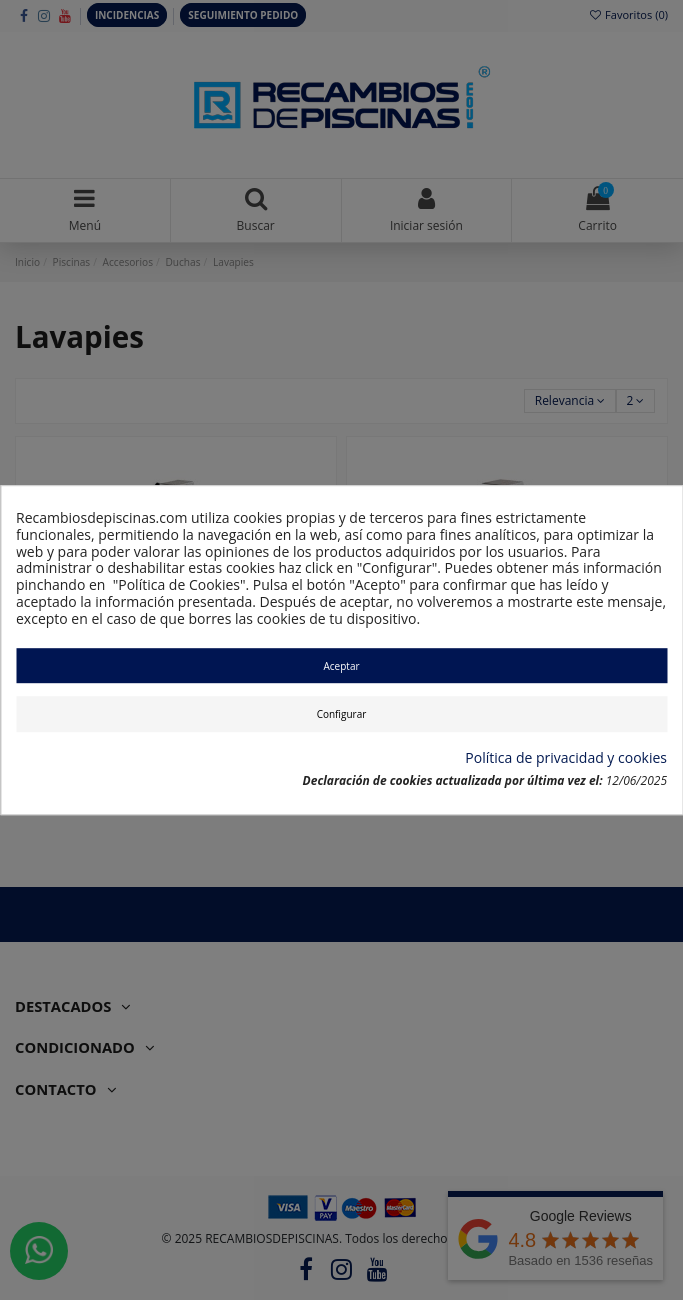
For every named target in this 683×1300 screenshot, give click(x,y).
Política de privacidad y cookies (566, 758)
